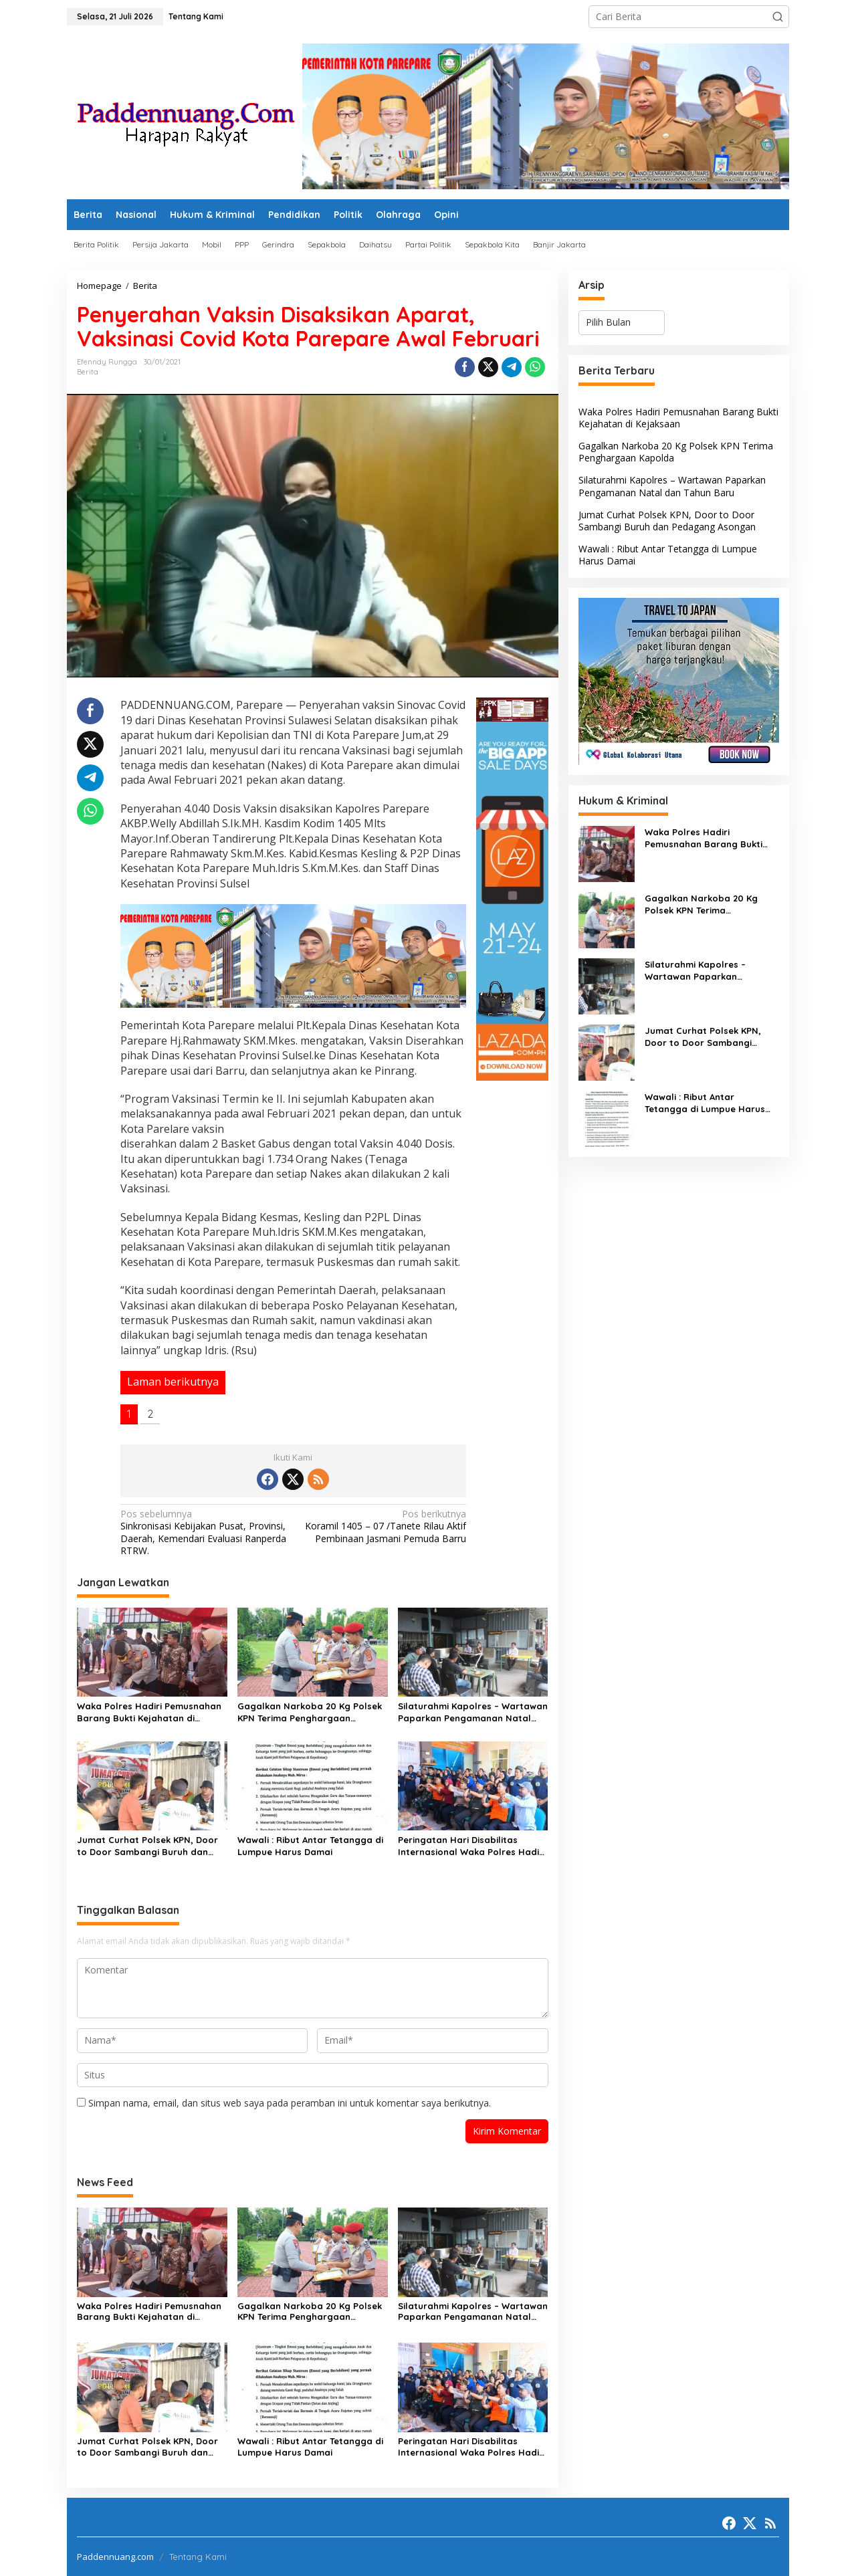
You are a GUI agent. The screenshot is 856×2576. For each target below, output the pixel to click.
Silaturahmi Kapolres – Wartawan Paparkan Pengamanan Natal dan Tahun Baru (473, 1712)
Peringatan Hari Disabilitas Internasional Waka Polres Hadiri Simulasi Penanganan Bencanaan (472, 1846)
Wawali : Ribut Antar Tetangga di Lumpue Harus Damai (310, 1845)
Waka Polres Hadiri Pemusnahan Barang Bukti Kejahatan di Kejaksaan (149, 1712)
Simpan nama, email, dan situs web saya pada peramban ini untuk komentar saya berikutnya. (289, 2103)
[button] (777, 16)
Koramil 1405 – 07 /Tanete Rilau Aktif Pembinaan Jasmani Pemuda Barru (383, 1526)
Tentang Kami (198, 2556)
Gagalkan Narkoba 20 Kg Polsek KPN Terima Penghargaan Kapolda (309, 1712)
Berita (87, 372)
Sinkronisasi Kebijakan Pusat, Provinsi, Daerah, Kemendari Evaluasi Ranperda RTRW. (203, 1532)
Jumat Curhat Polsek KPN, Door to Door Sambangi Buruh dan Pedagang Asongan (147, 1846)
